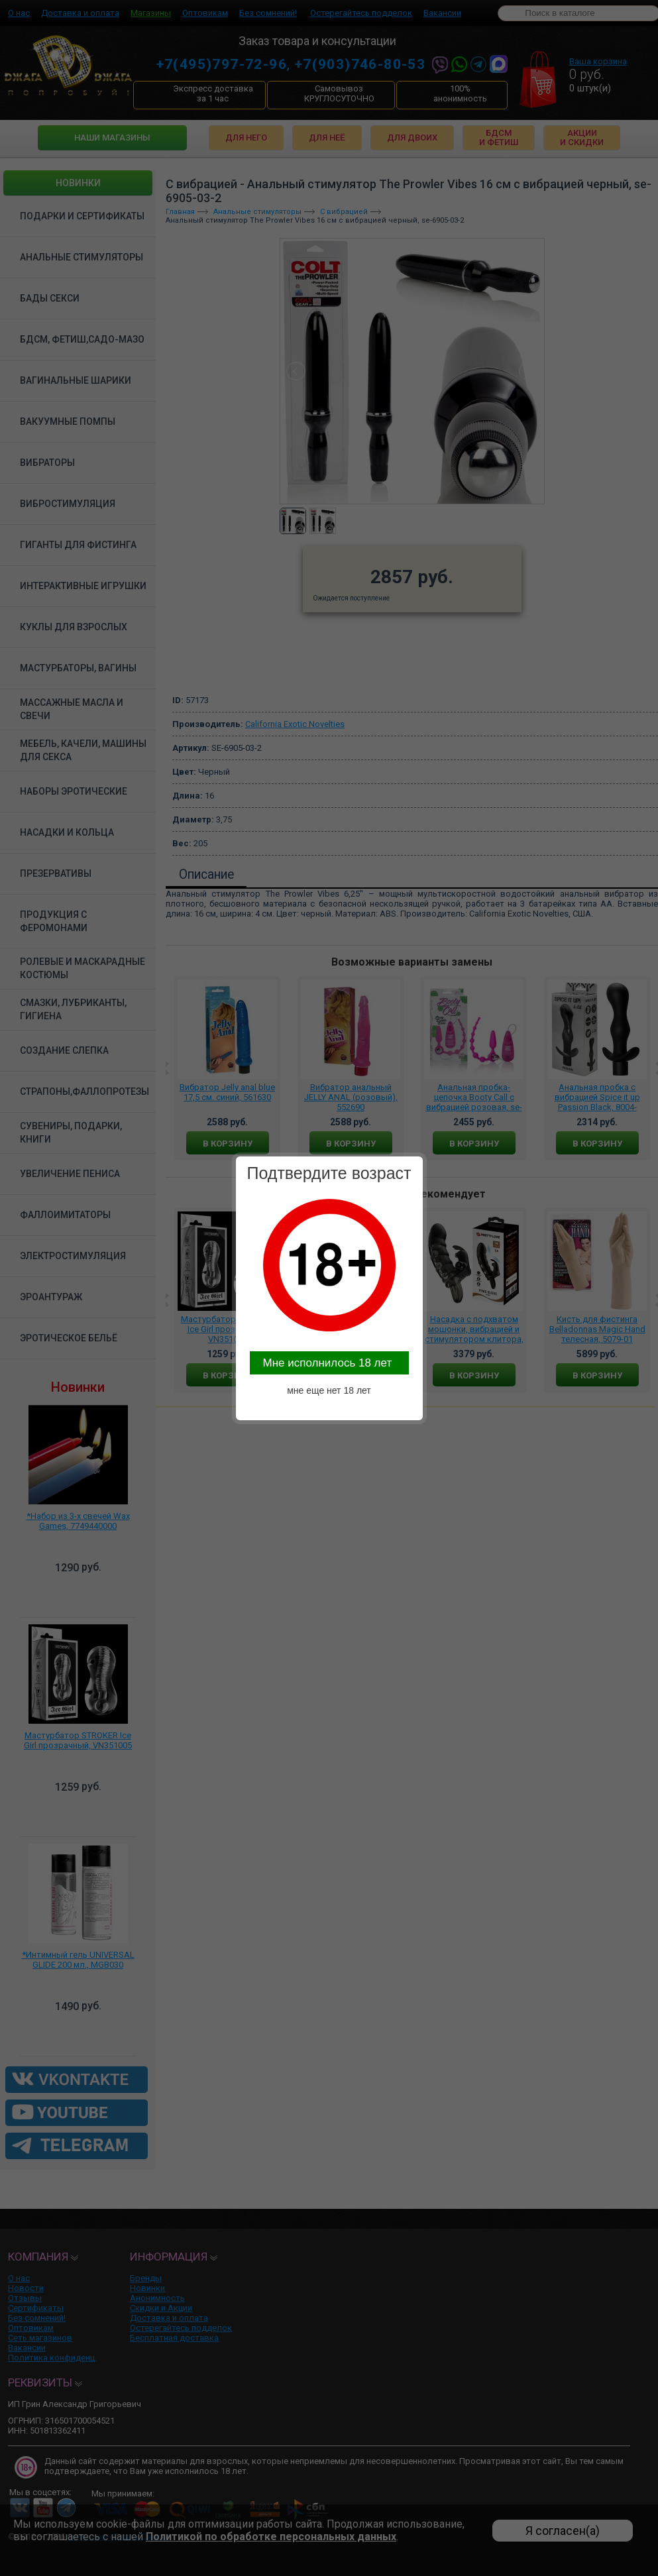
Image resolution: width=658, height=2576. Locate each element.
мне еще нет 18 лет (329, 1390)
